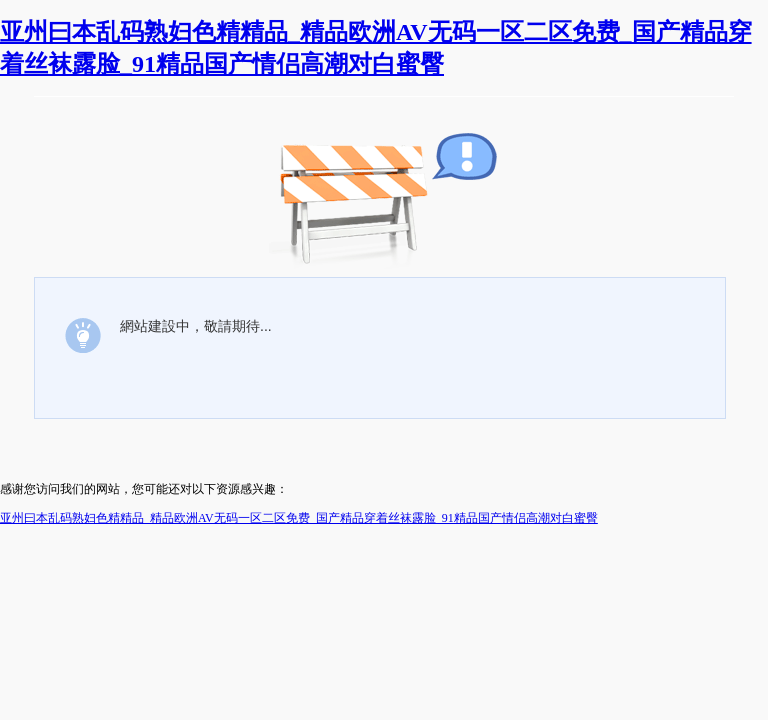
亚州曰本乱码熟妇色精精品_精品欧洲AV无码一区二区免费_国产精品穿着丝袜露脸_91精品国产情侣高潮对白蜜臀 (299, 518)
